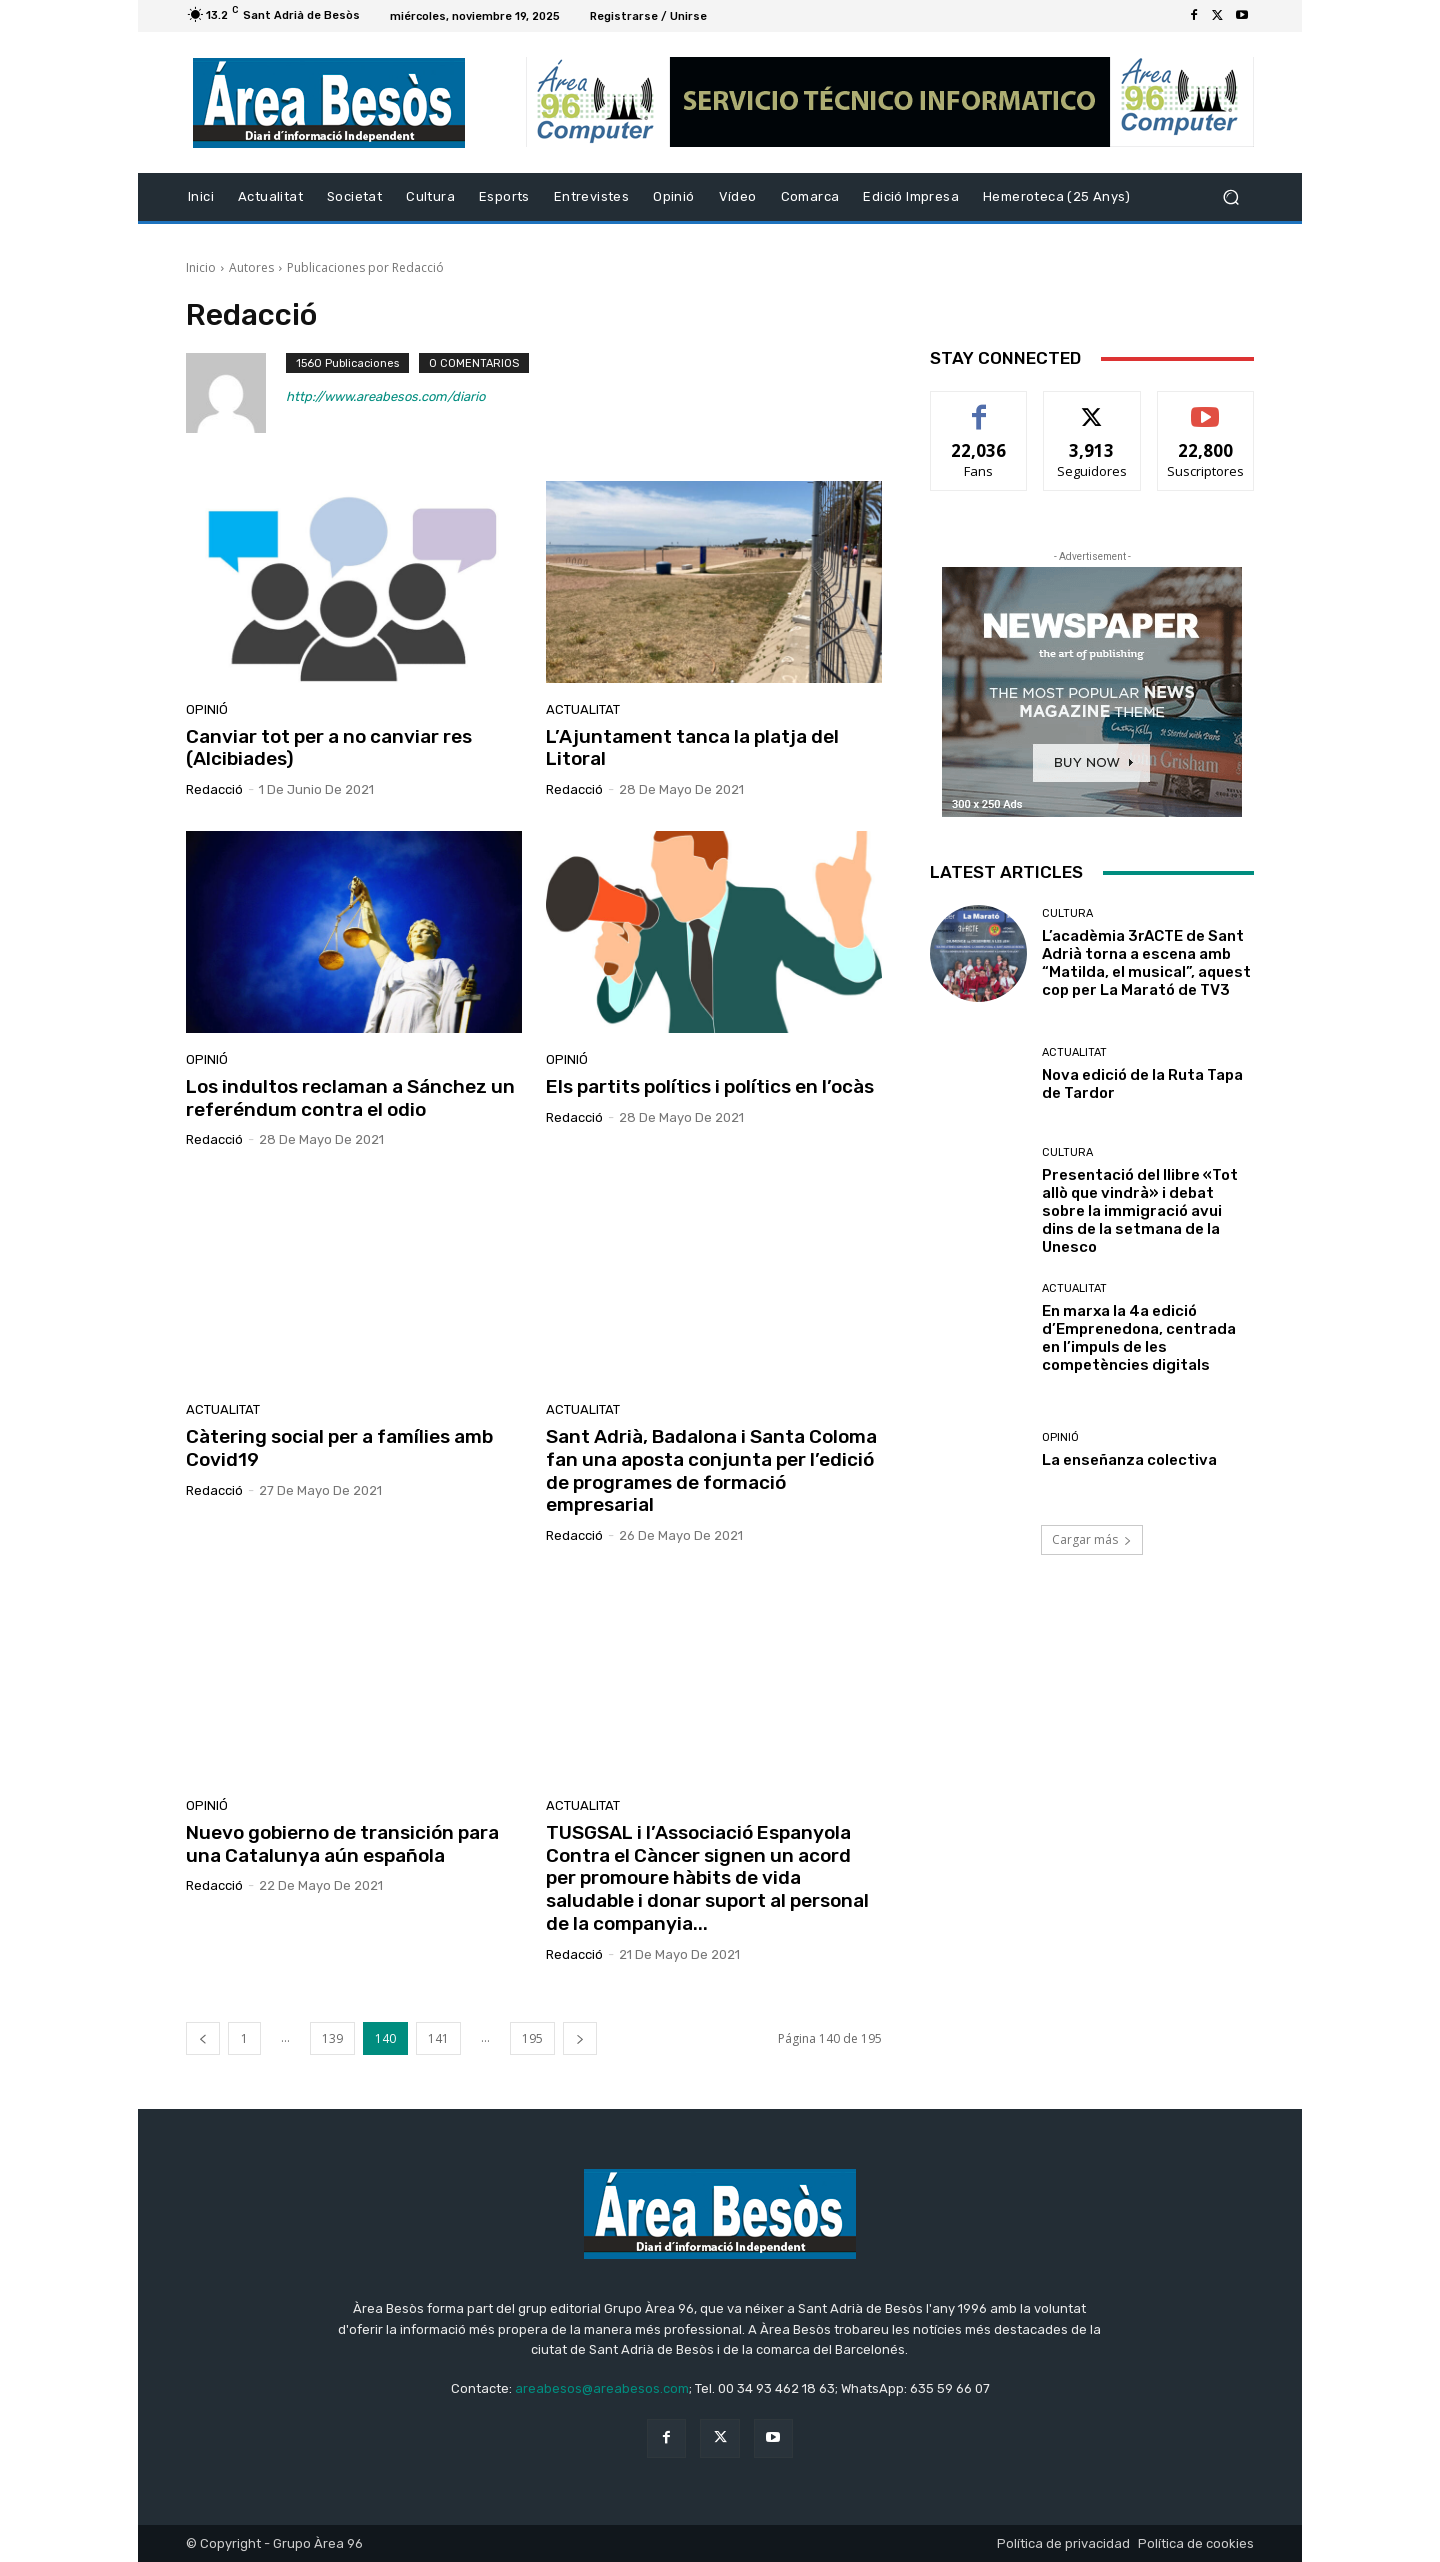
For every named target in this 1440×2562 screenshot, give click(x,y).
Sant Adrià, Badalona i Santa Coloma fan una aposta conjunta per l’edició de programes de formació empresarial (711, 1470)
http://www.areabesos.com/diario (385, 396)
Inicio (201, 267)
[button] (1230, 197)
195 (532, 2038)
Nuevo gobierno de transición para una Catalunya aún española (342, 1844)
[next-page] (580, 2038)
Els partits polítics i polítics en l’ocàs (710, 1086)
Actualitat (583, 709)
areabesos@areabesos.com (602, 2388)
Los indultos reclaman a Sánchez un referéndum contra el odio (350, 1098)
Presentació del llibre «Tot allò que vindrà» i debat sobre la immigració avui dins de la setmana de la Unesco (1140, 1211)
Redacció (214, 789)
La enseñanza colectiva (1129, 1460)
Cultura (1067, 913)
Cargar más (1092, 1539)
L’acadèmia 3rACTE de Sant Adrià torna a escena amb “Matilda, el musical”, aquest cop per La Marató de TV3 (1146, 963)
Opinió (207, 709)
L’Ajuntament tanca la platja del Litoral (692, 748)
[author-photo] (236, 393)
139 (332, 2038)
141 (438, 2038)
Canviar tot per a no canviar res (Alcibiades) (329, 748)
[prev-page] (203, 2038)
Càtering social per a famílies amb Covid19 (339, 1448)
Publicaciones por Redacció (365, 267)
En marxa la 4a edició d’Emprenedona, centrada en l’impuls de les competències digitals (1139, 1338)
